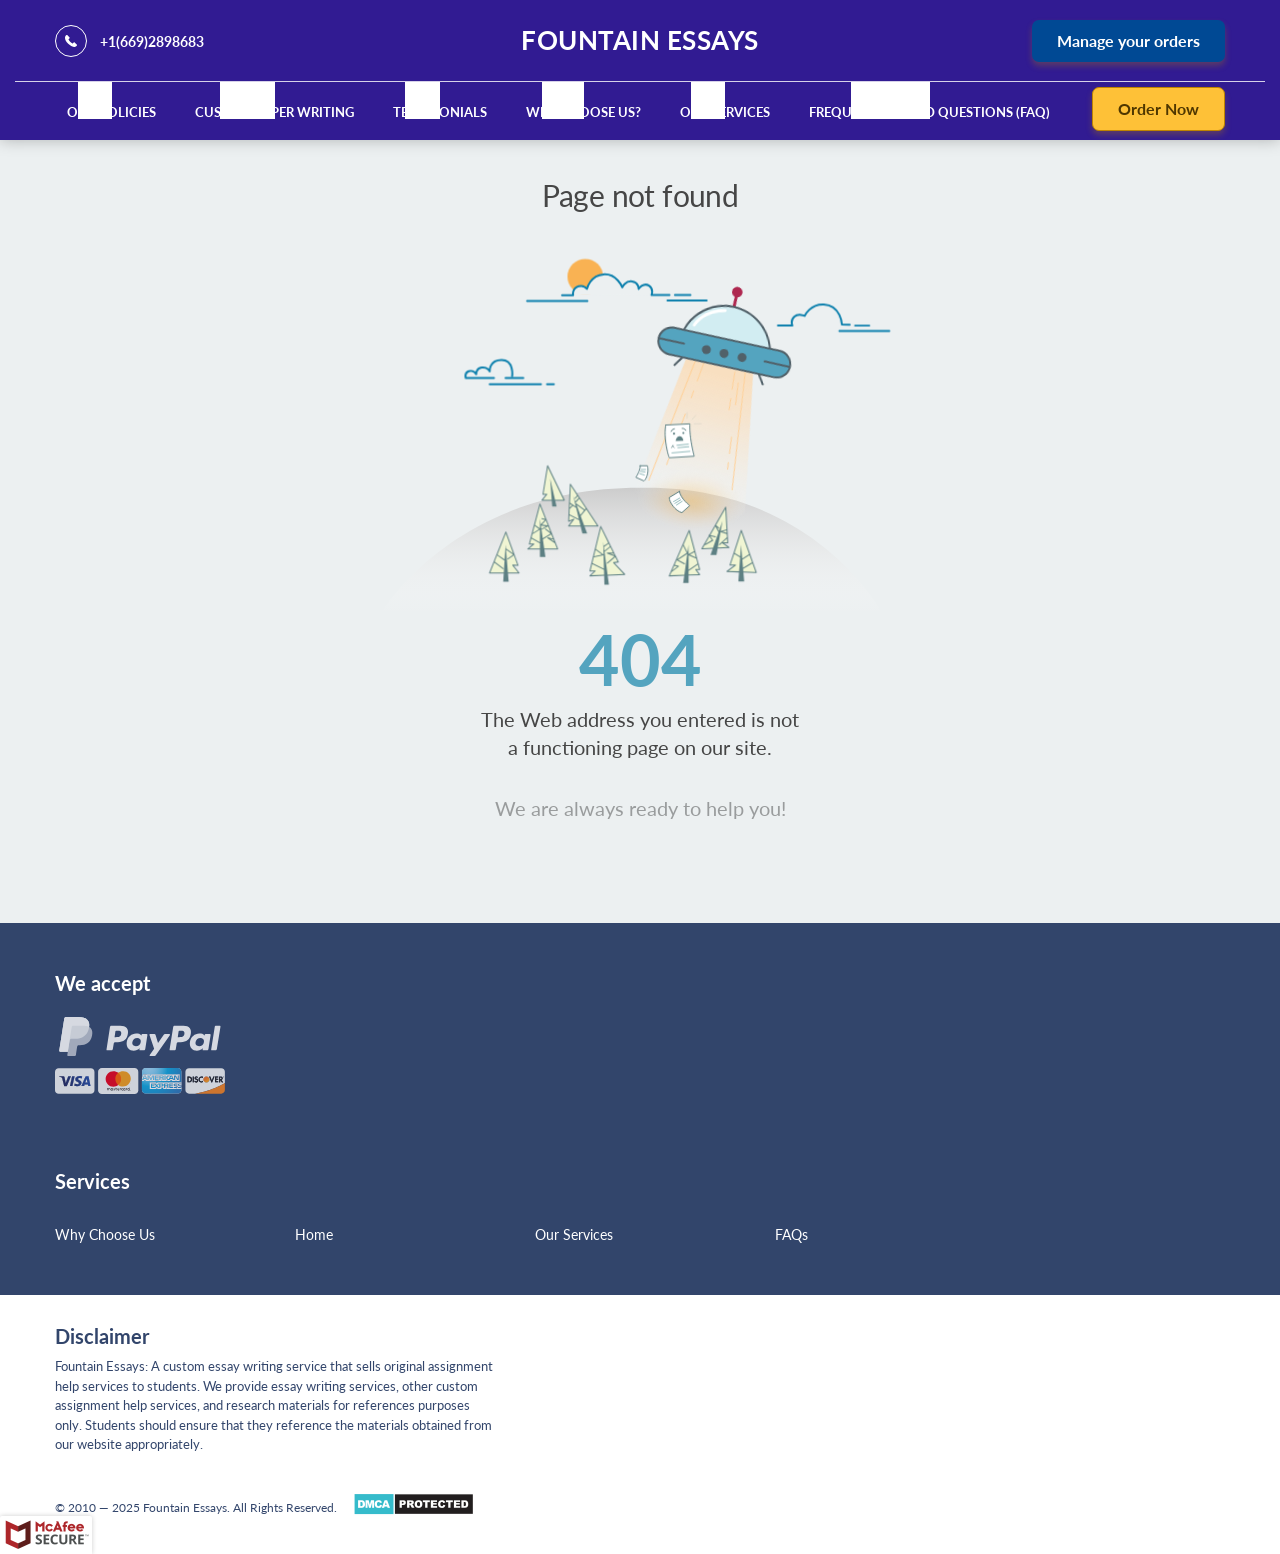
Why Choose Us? (583, 112)
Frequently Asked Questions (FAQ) (929, 112)
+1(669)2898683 (152, 41)
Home (314, 1234)
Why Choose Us (105, 1234)
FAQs (791, 1234)
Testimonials (440, 112)
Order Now (1158, 108)
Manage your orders (1128, 40)
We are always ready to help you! (640, 808)
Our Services (725, 112)
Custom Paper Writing (274, 112)
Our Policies (111, 112)
